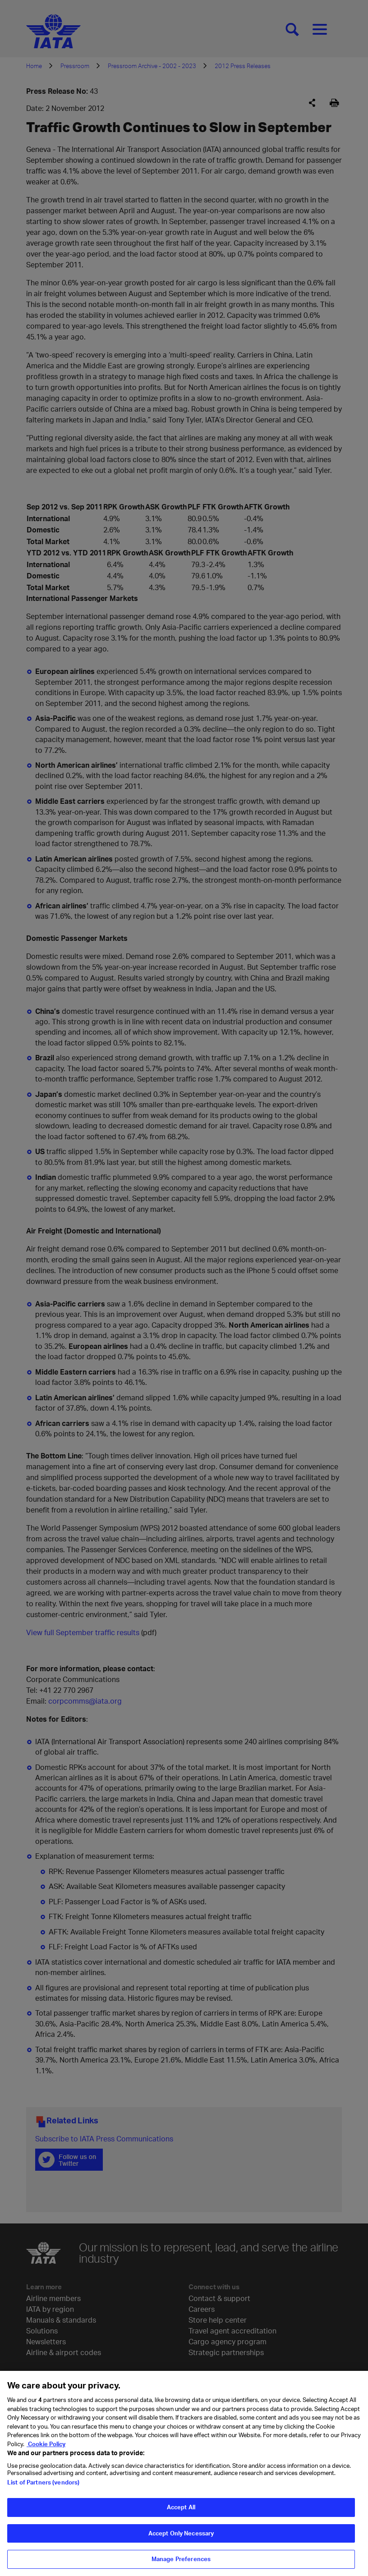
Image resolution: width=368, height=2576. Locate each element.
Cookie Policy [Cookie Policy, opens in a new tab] (46, 2449)
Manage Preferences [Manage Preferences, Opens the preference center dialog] (181, 2564)
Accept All (181, 2512)
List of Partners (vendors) (43, 2487)
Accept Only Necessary (181, 2538)
